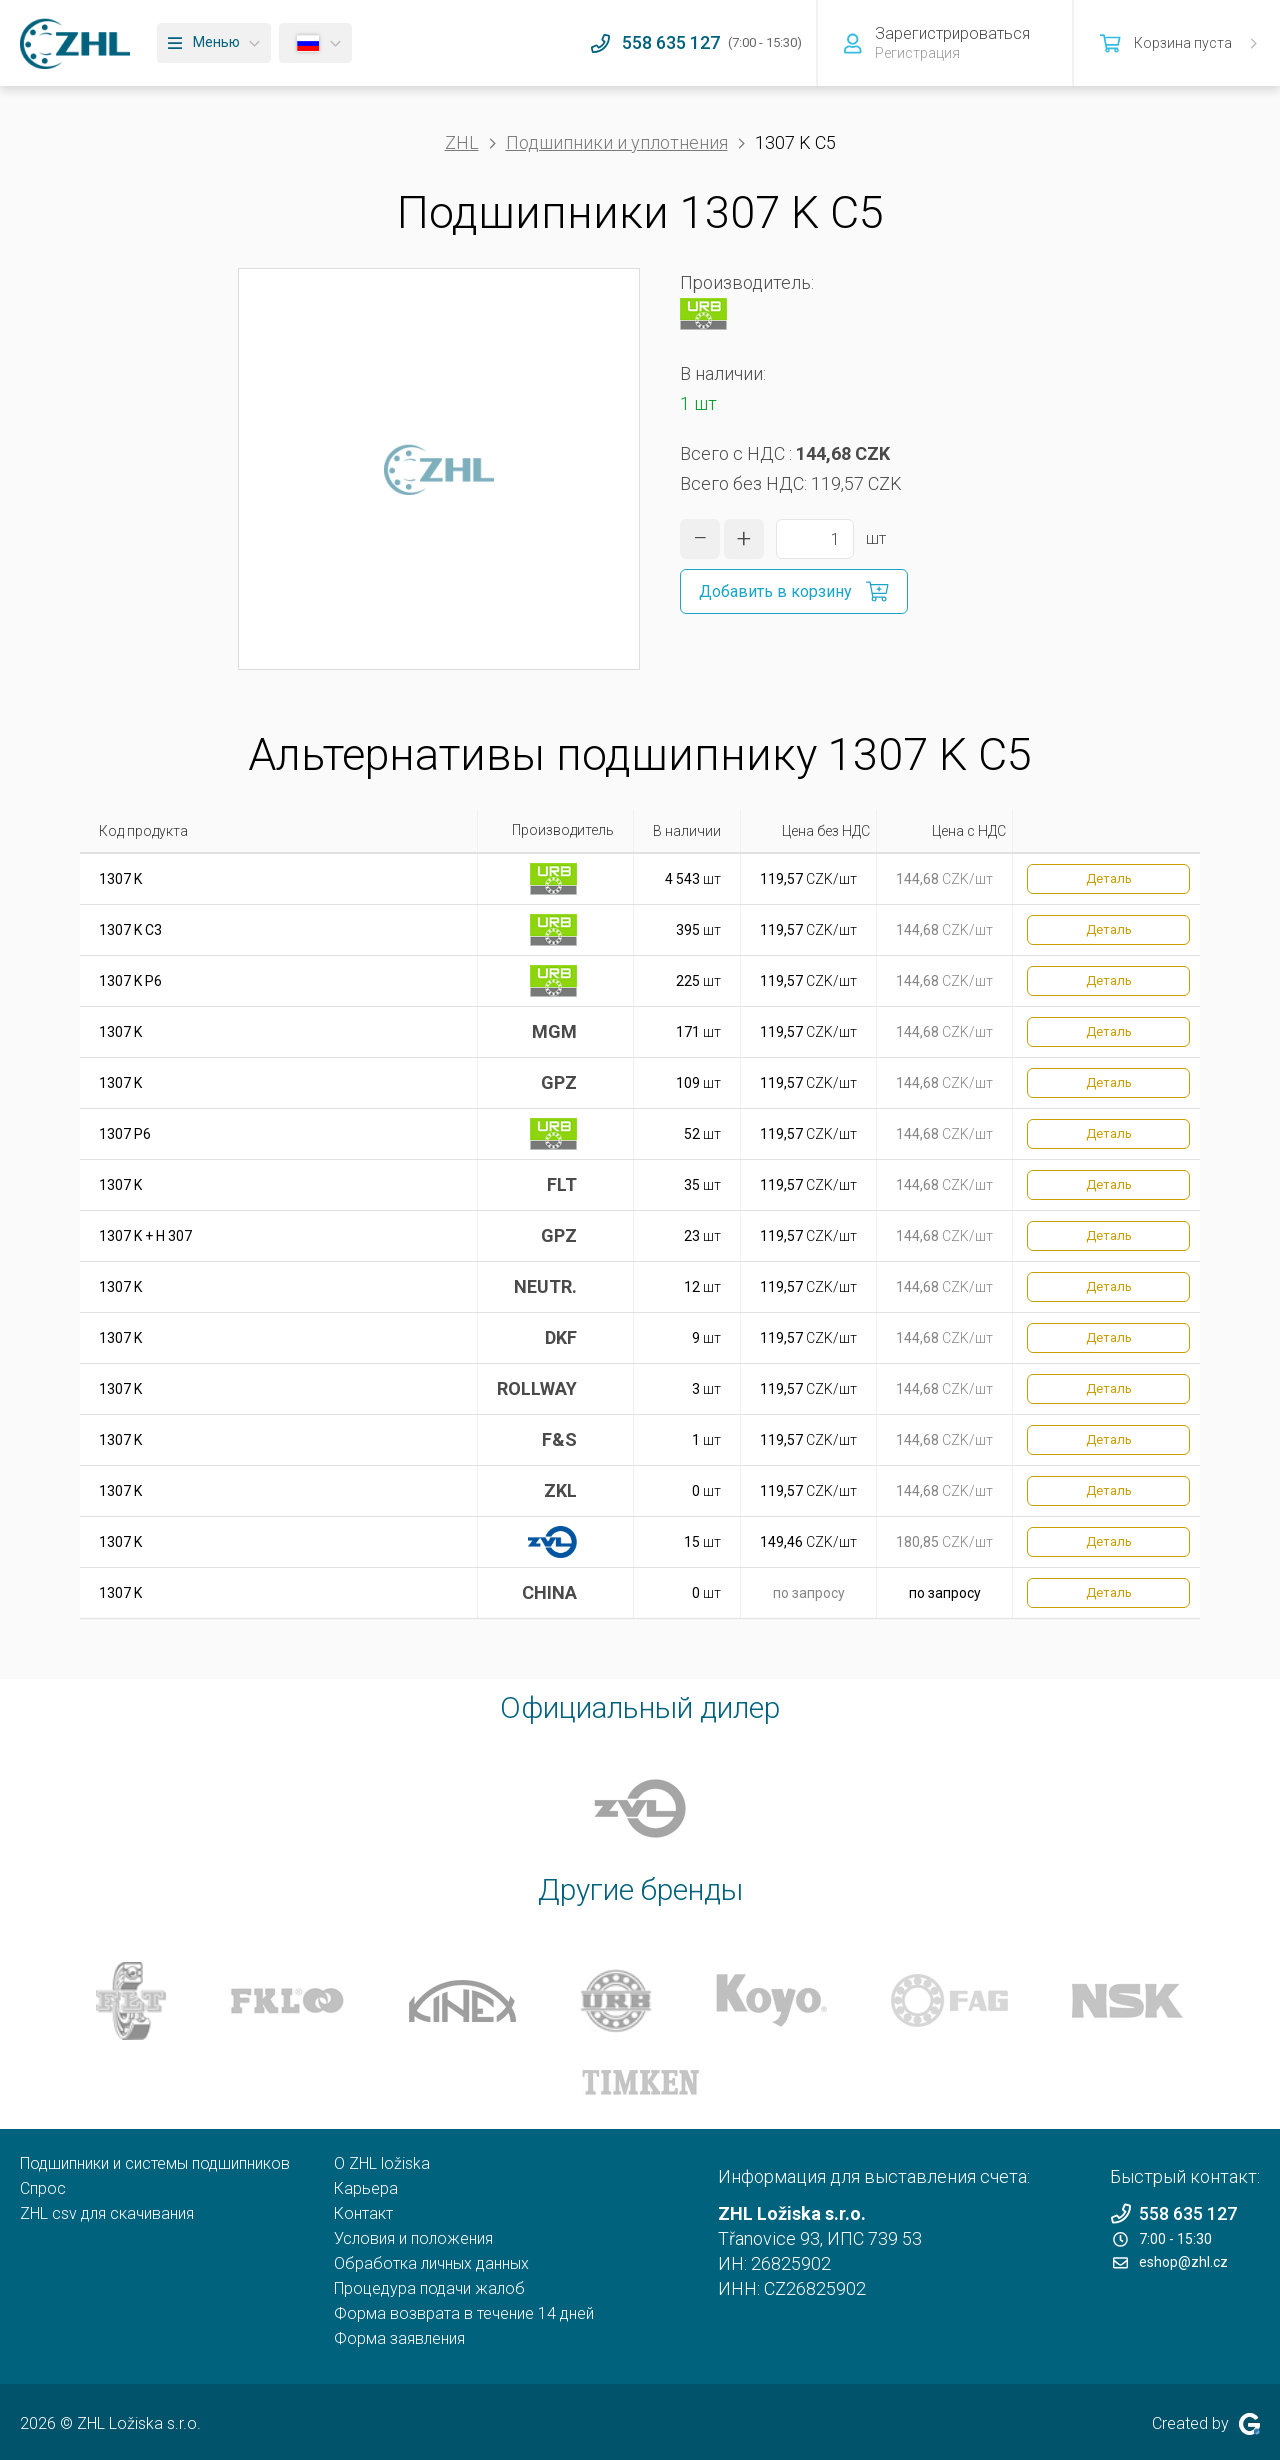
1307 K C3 (130, 930)
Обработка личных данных (431, 2263)
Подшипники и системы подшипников (155, 2163)
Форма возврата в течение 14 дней (464, 2313)
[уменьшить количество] (700, 539)
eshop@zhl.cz (1170, 2262)
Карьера (366, 2188)
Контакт (363, 2213)
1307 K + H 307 (145, 1236)
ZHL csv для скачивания (107, 2213)
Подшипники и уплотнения (617, 142)
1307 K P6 (130, 981)
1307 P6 (125, 1134)
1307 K (120, 879)
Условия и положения (413, 2238)
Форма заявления (399, 2338)
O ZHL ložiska (382, 2163)
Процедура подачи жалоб (429, 2288)
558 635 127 (1173, 2213)
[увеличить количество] (744, 539)
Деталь (1109, 878)
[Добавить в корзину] (794, 591)
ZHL (462, 142)
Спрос (43, 2188)
